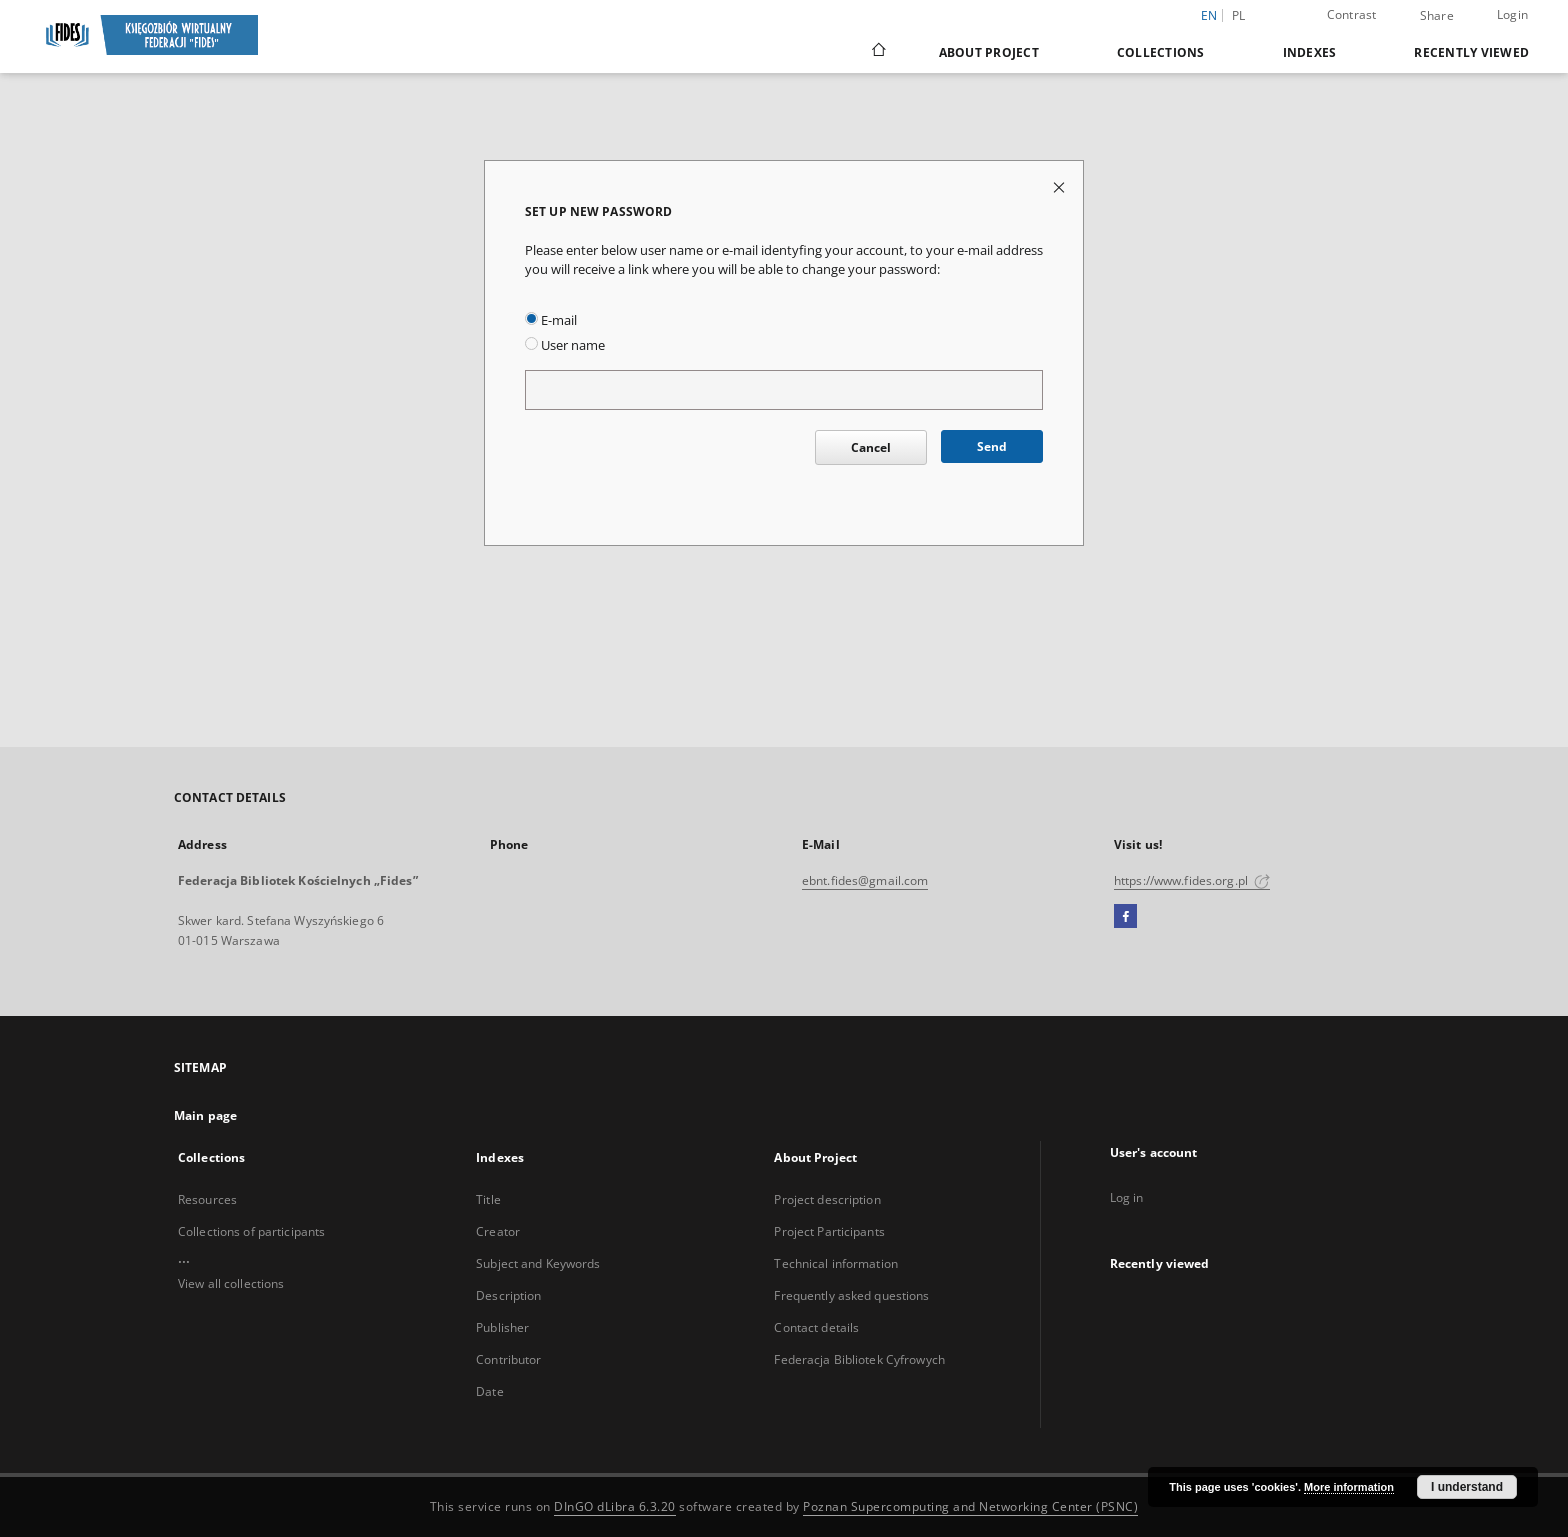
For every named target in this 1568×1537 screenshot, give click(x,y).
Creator (498, 1231)
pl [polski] (1239, 15)
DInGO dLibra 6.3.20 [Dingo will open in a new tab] (615, 1506)
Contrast (1352, 14)
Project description (827, 1199)
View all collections (231, 1283)
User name (565, 345)
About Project (989, 52)
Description (508, 1295)
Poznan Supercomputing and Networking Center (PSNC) (970, 1506)
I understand (1467, 1487)
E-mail (551, 320)
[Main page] (877, 52)
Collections (1161, 52)
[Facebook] (1125, 917)
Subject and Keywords (538, 1263)
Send (992, 446)
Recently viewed (1471, 52)
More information (1349, 1487)
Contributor (508, 1359)
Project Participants (829, 1231)
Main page (205, 1115)
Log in (1127, 1197)
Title (488, 1199)
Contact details (816, 1327)
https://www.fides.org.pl (1192, 880)
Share (1437, 16)
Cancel (871, 447)
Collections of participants (251, 1231)
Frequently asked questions (851, 1295)
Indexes (1310, 52)
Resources (207, 1199)
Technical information (836, 1263)
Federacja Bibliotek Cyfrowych (859, 1359)
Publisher (502, 1327)
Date (489, 1391)
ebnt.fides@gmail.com (865, 880)
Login (1512, 14)
